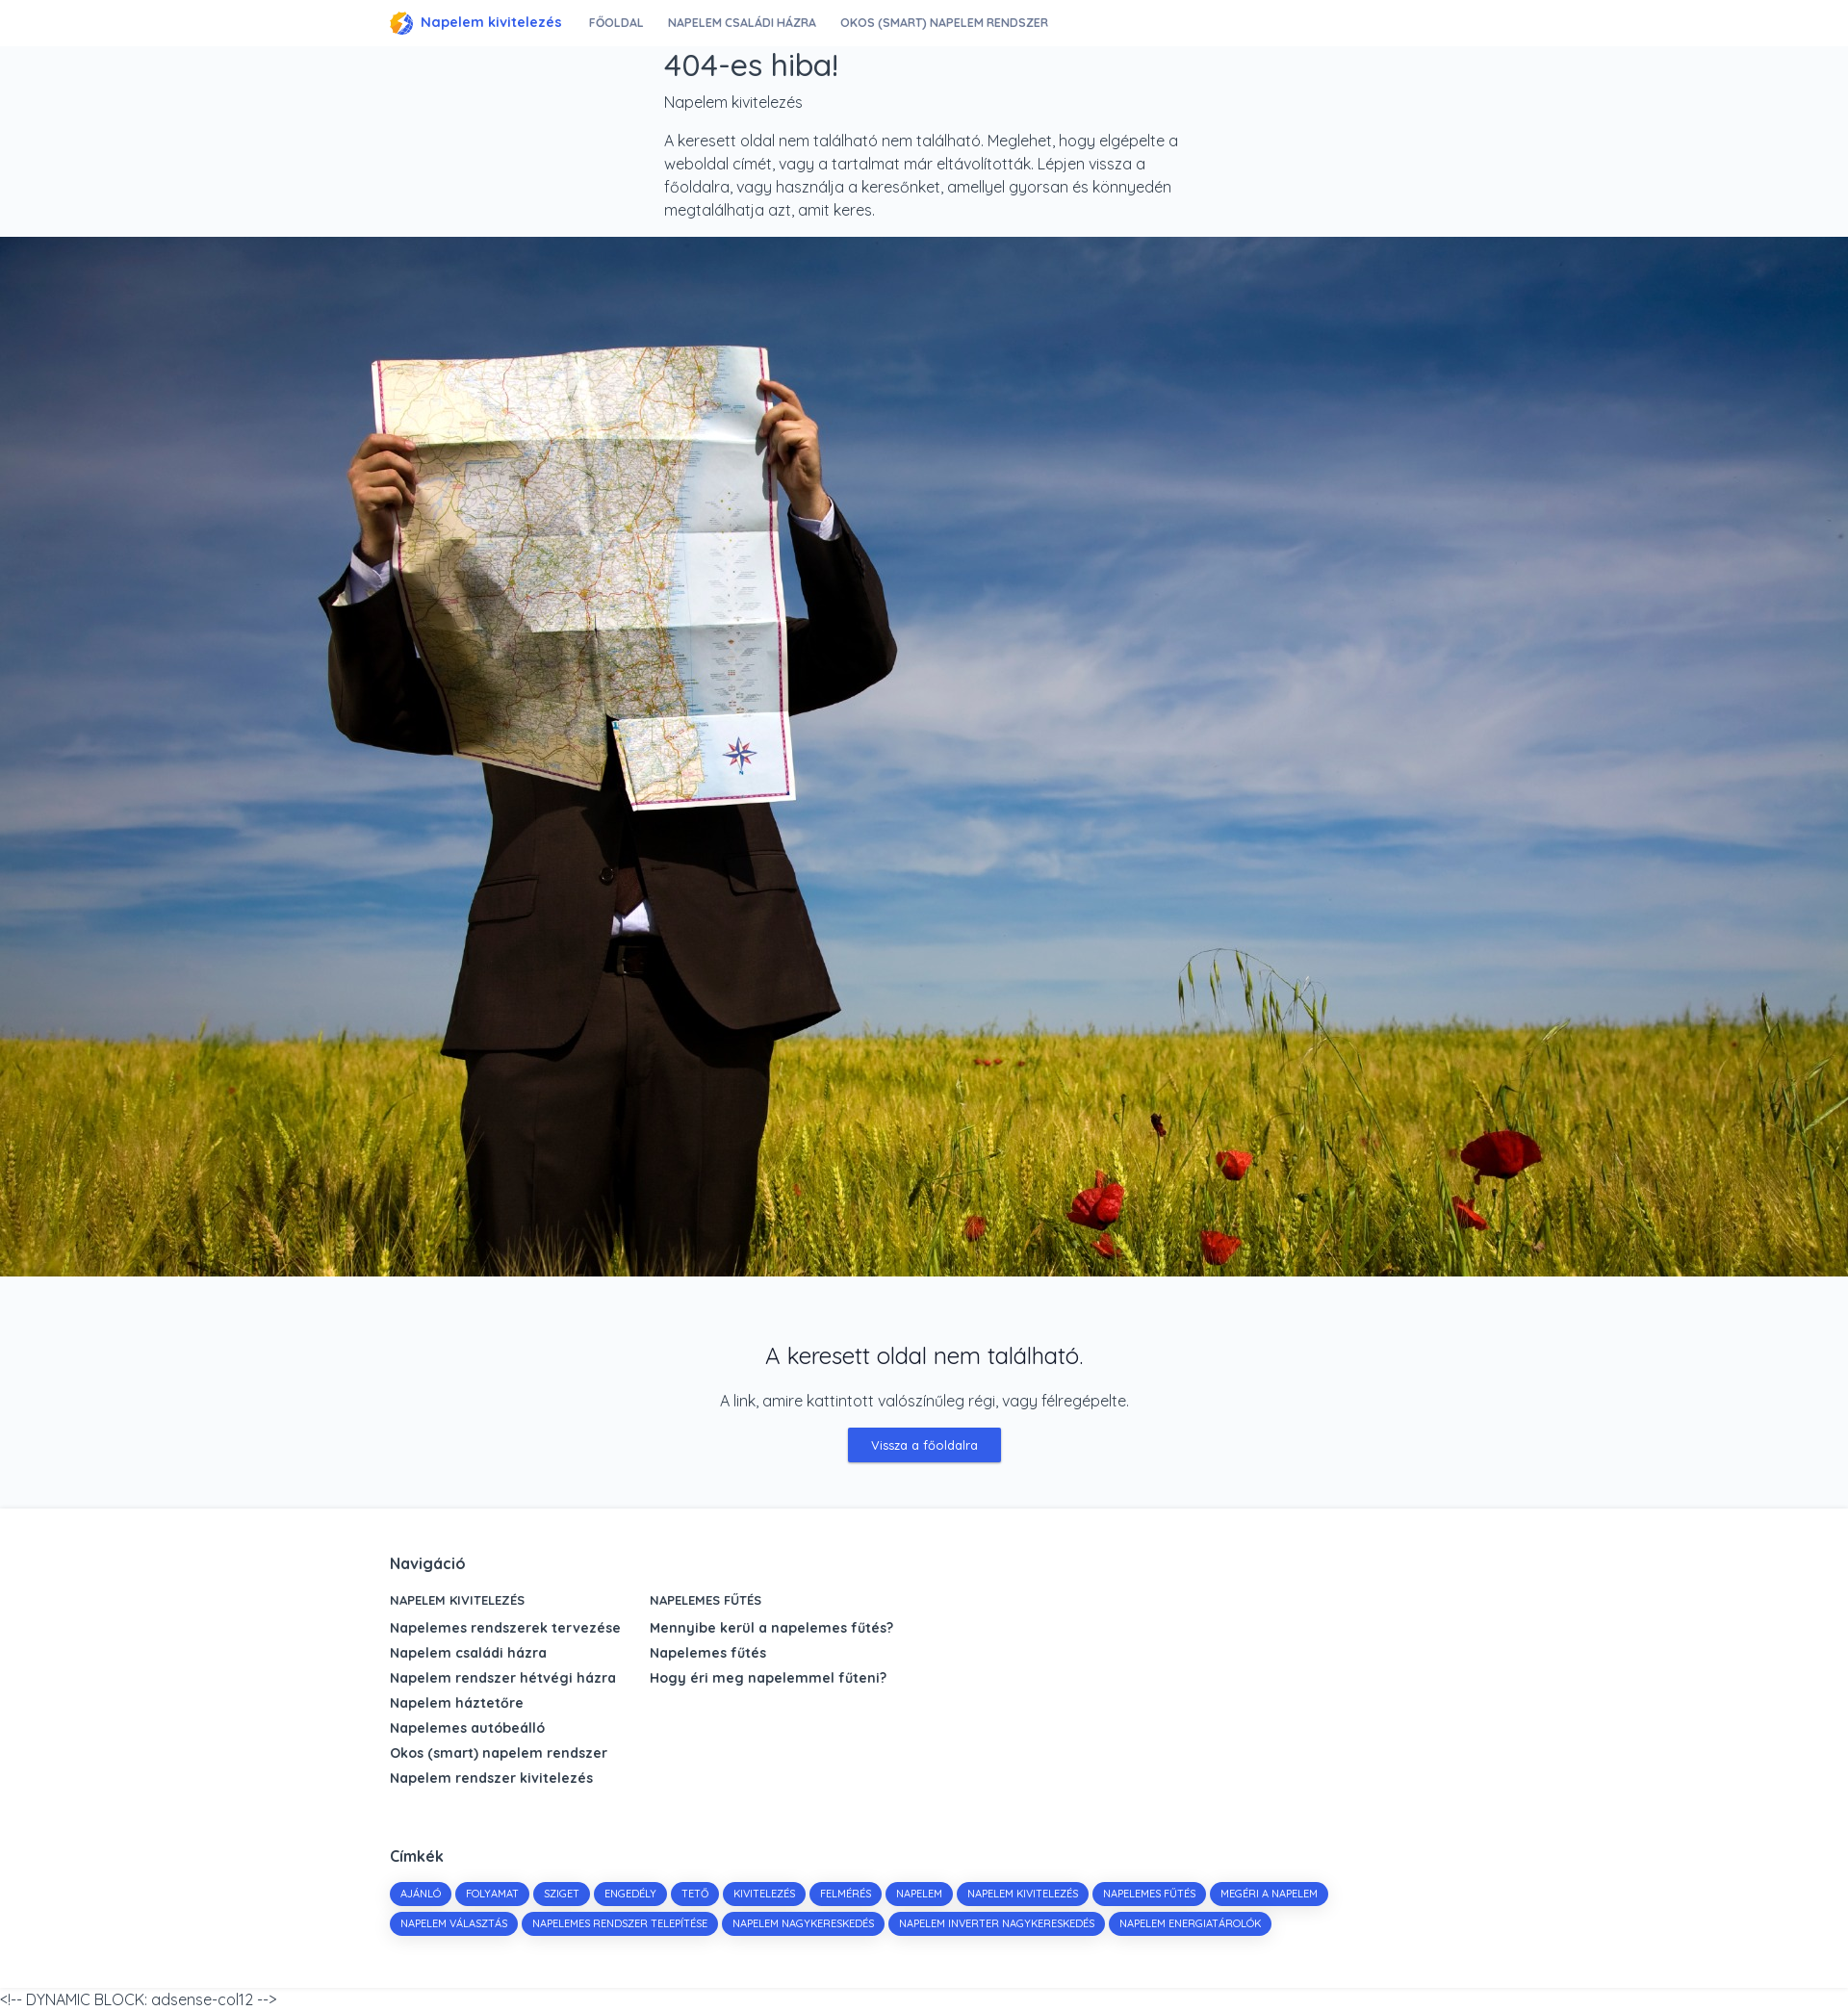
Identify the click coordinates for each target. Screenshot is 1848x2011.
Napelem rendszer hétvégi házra (503, 1678)
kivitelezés (764, 1893)
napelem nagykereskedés (803, 1923)
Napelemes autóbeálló (467, 1728)
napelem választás (453, 1923)
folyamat (492, 1893)
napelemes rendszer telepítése (619, 1923)
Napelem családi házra (745, 22)
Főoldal (618, 22)
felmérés (845, 1893)
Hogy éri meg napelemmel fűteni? (768, 1678)
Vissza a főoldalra (924, 1445)
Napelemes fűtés (705, 1600)
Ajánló (420, 1893)
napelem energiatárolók (1190, 1923)
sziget (561, 1893)
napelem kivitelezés (1022, 1893)
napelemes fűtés (1149, 1893)
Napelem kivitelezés (476, 23)
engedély (630, 1893)
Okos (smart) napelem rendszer (949, 22)
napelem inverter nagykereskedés (996, 1923)
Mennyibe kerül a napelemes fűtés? (771, 1628)
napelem (919, 1893)
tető (694, 1893)
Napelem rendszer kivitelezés (491, 1778)
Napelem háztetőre (457, 1703)
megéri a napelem (1269, 1893)
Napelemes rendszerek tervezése (505, 1628)
